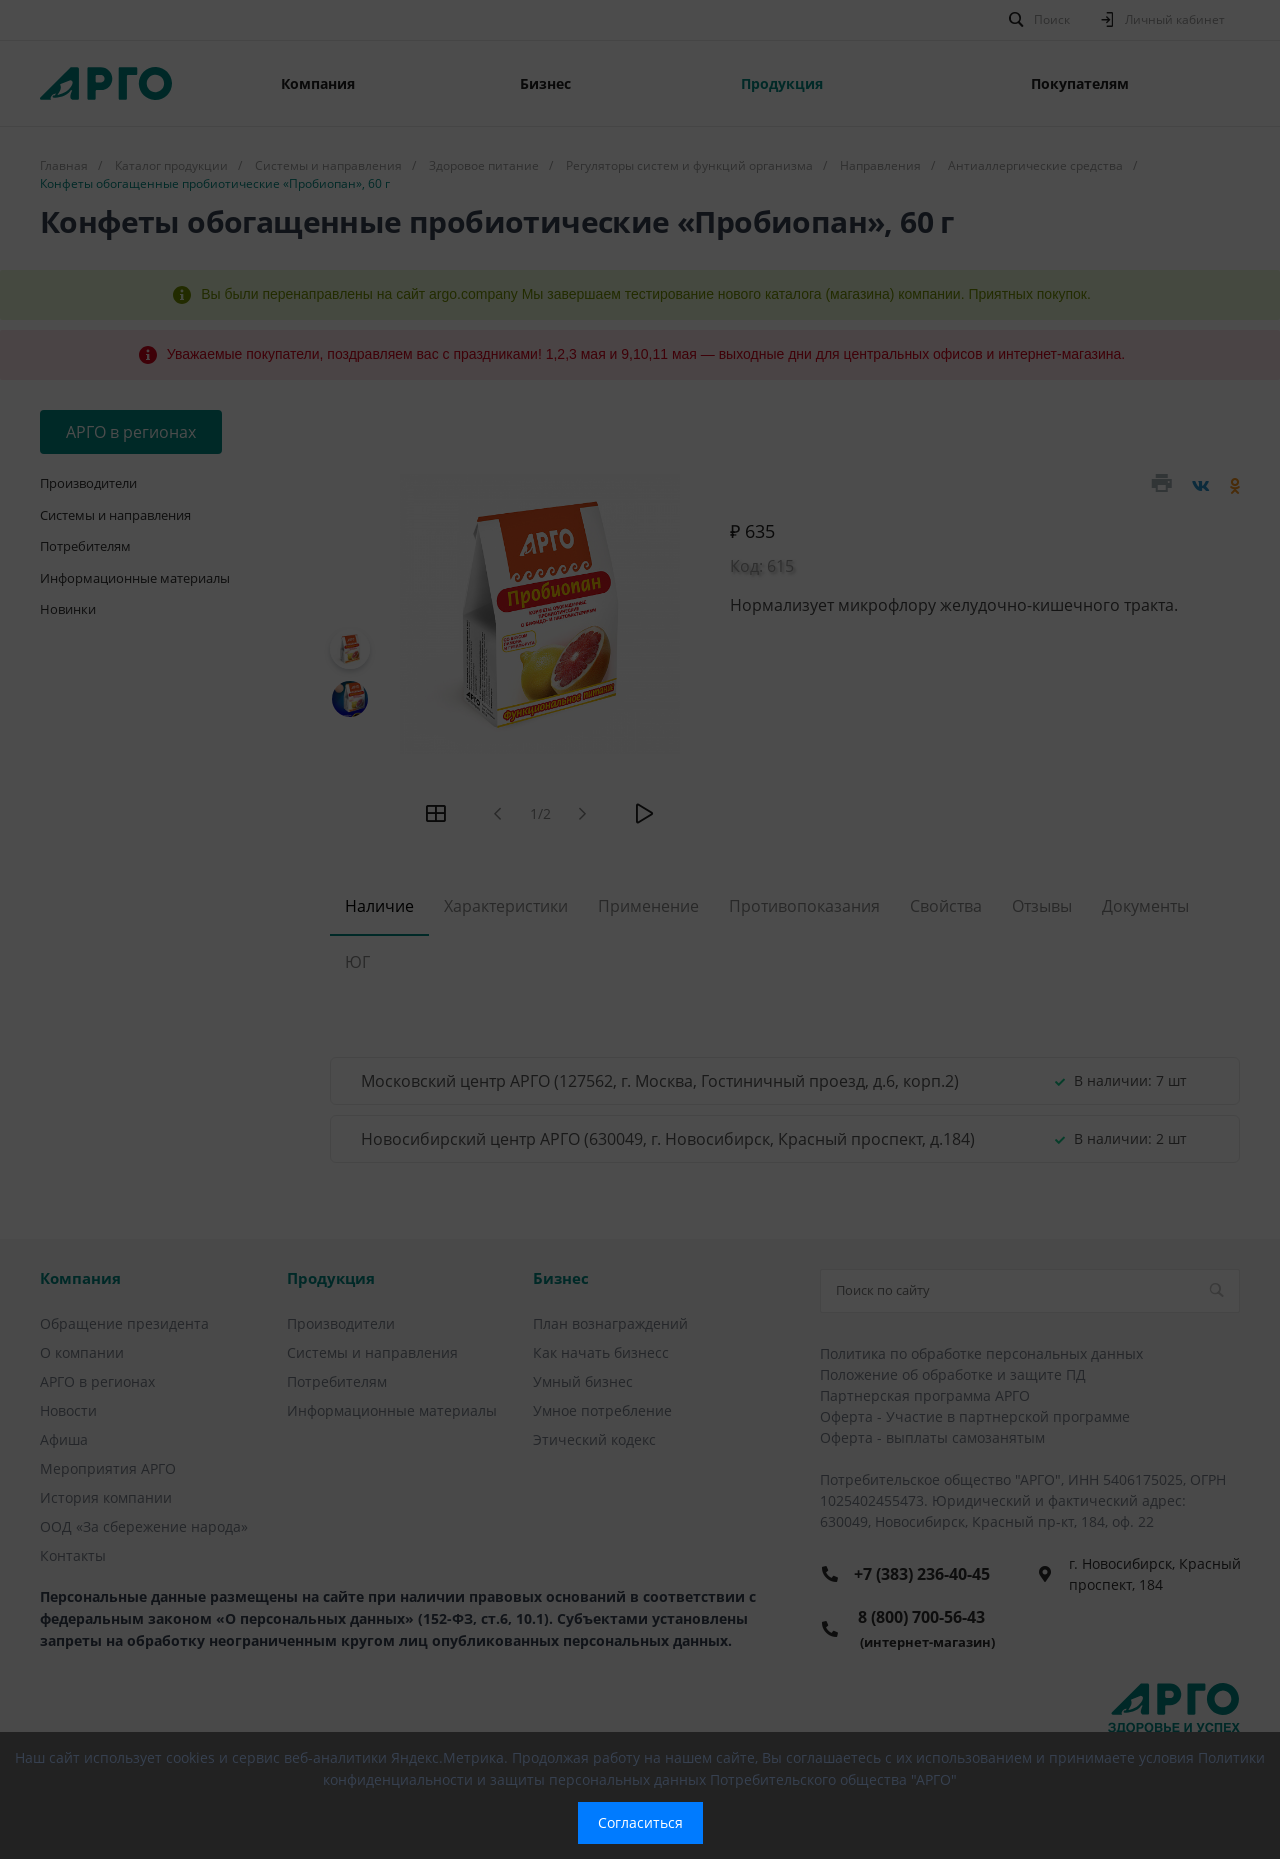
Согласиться (640, 1822)
